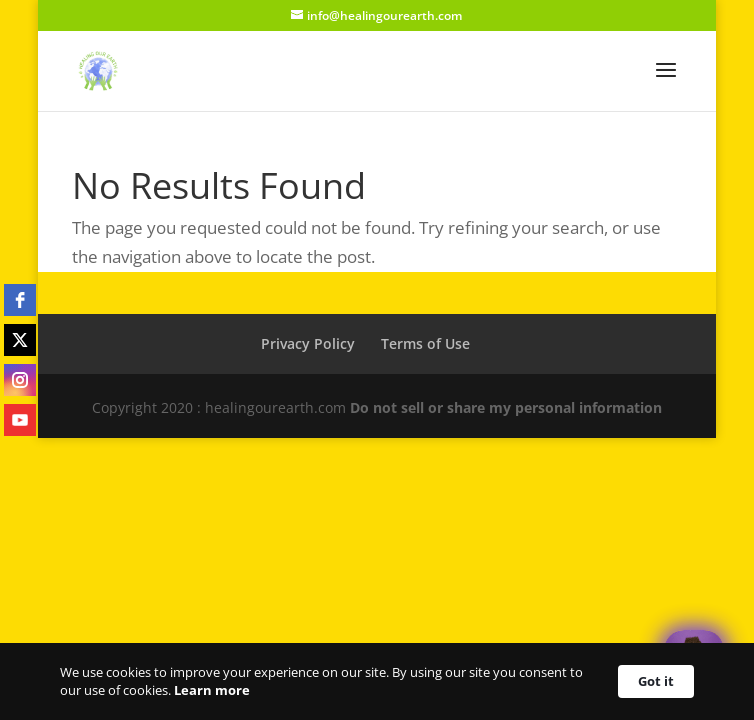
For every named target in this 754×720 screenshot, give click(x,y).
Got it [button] (656, 681)
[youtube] (20, 420)
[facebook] (20, 300)
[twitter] (20, 340)
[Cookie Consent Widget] (377, 681)
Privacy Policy (308, 343)
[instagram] (20, 380)
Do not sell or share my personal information (506, 407)
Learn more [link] (212, 690)
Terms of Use (425, 343)
